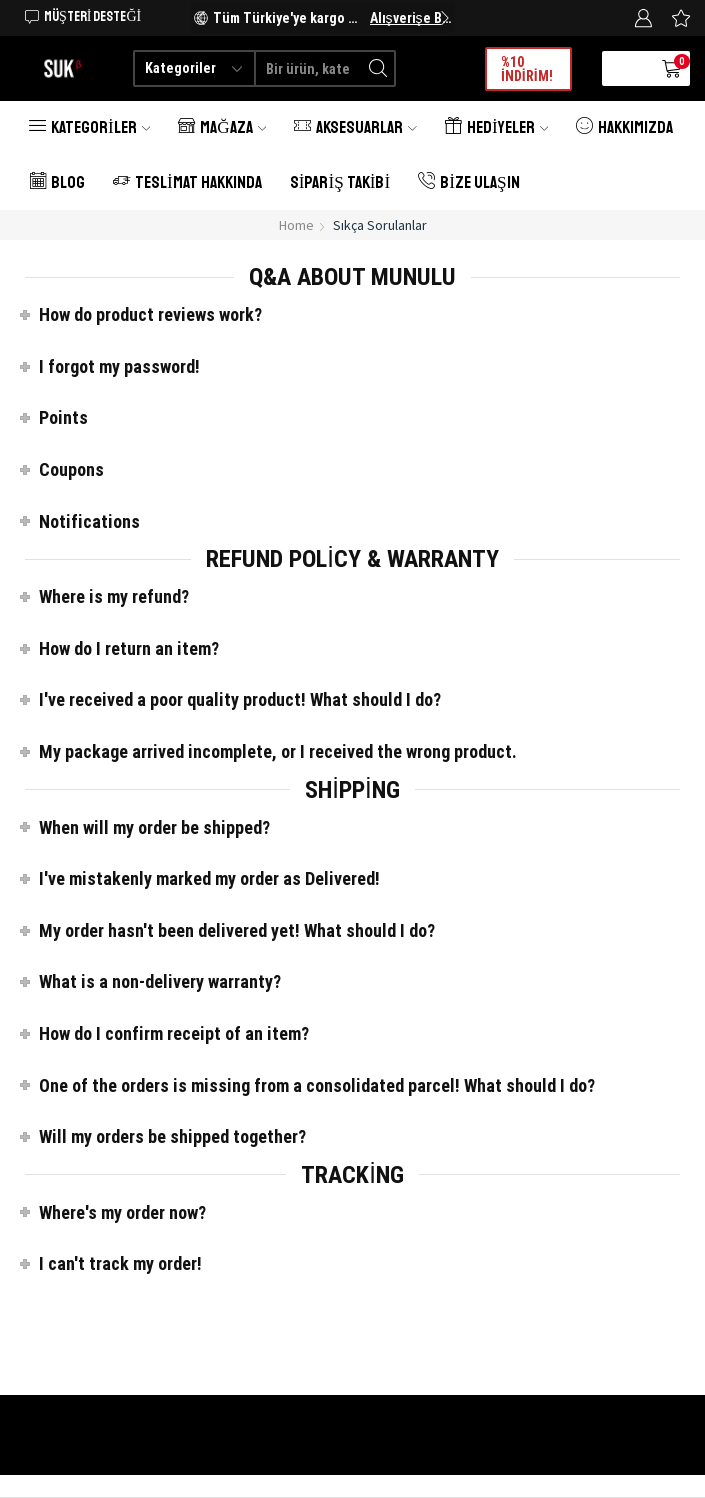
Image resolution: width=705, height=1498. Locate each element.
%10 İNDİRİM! (527, 69)
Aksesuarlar (355, 127)
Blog (57, 182)
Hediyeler (496, 127)
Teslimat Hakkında (187, 182)
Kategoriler (89, 127)
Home (296, 225)
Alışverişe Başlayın (411, 18)
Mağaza (222, 127)
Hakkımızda (624, 127)
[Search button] (377, 68)
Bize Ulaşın (468, 182)
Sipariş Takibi (340, 182)
